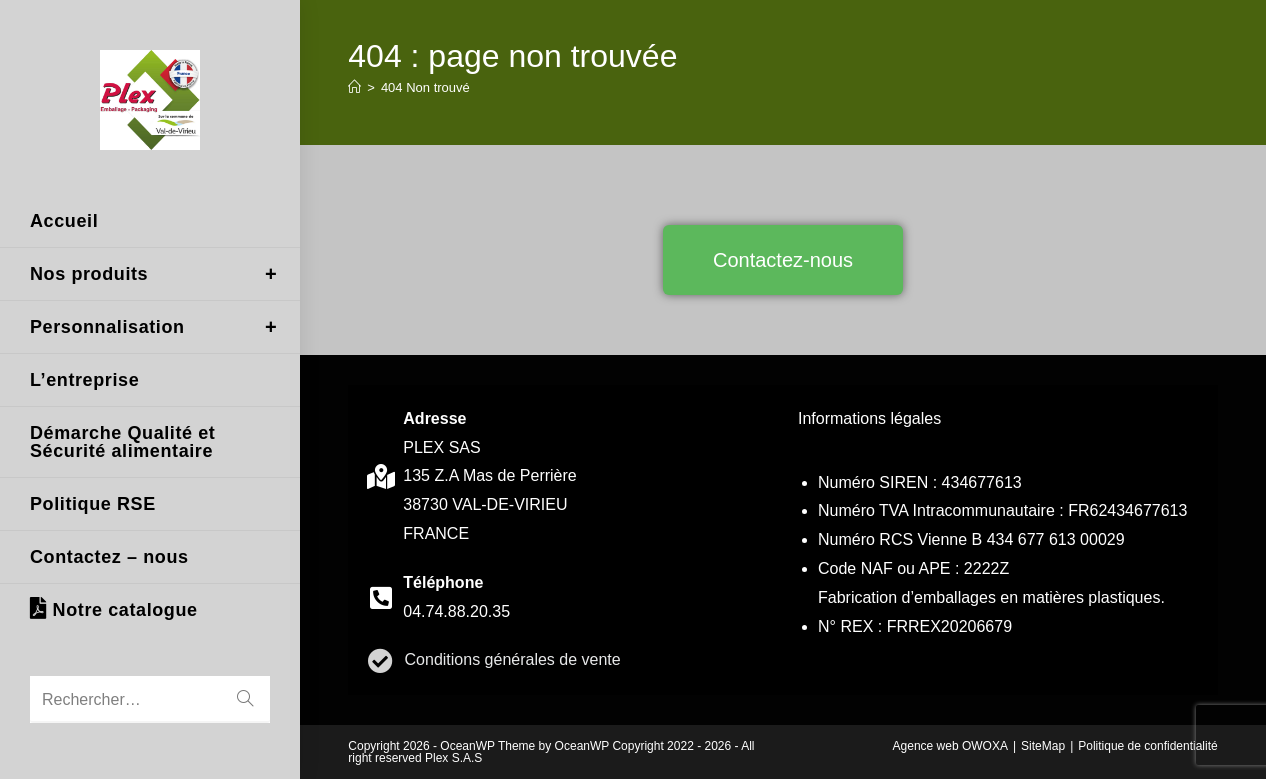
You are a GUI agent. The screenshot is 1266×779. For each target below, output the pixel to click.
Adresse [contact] (434, 418)
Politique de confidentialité (1147, 746)
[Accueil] (354, 87)
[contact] (380, 476)
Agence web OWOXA (950, 746)
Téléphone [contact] (443, 582)
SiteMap (1043, 746)
